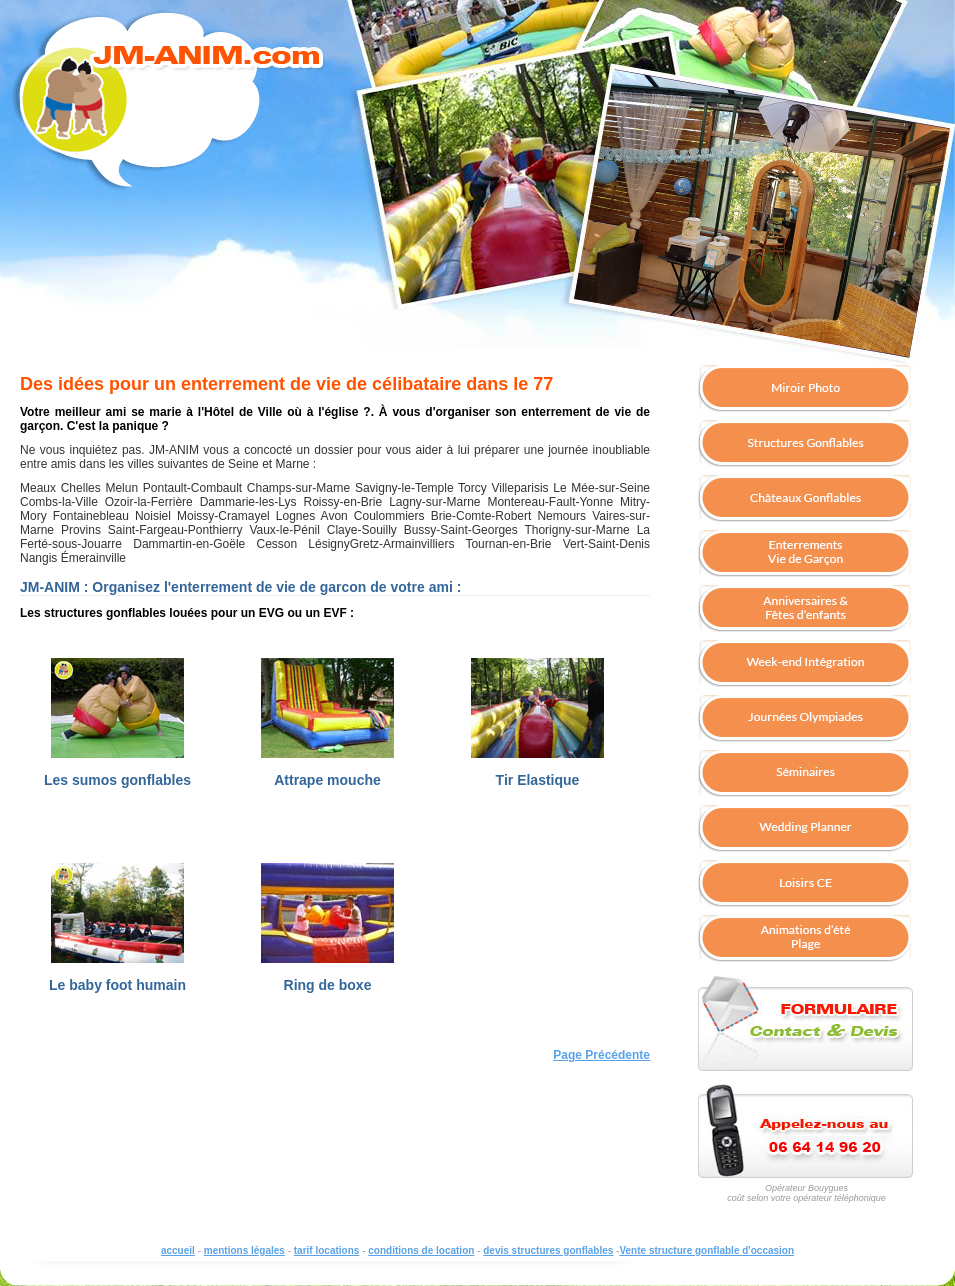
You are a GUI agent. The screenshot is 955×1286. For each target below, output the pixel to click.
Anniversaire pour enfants (805, 609)
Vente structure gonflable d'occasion (706, 1250)
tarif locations (327, 1250)
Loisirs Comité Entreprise (805, 884)
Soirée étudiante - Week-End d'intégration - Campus (805, 664)
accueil (178, 1250)
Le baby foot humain (117, 985)
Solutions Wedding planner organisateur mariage (805, 829)
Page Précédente (601, 1055)
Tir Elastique (538, 780)
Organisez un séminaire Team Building (805, 774)
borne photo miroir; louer (805, 389)
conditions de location (421, 1250)
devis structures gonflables (548, 1250)
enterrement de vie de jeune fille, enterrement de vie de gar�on (805, 554)
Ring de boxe (328, 985)
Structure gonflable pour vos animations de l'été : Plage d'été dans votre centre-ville (805, 939)
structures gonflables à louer (805, 444)
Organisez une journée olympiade (805, 719)
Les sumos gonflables (117, 780)
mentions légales (244, 1250)
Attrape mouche (327, 780)
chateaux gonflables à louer (805, 499)
